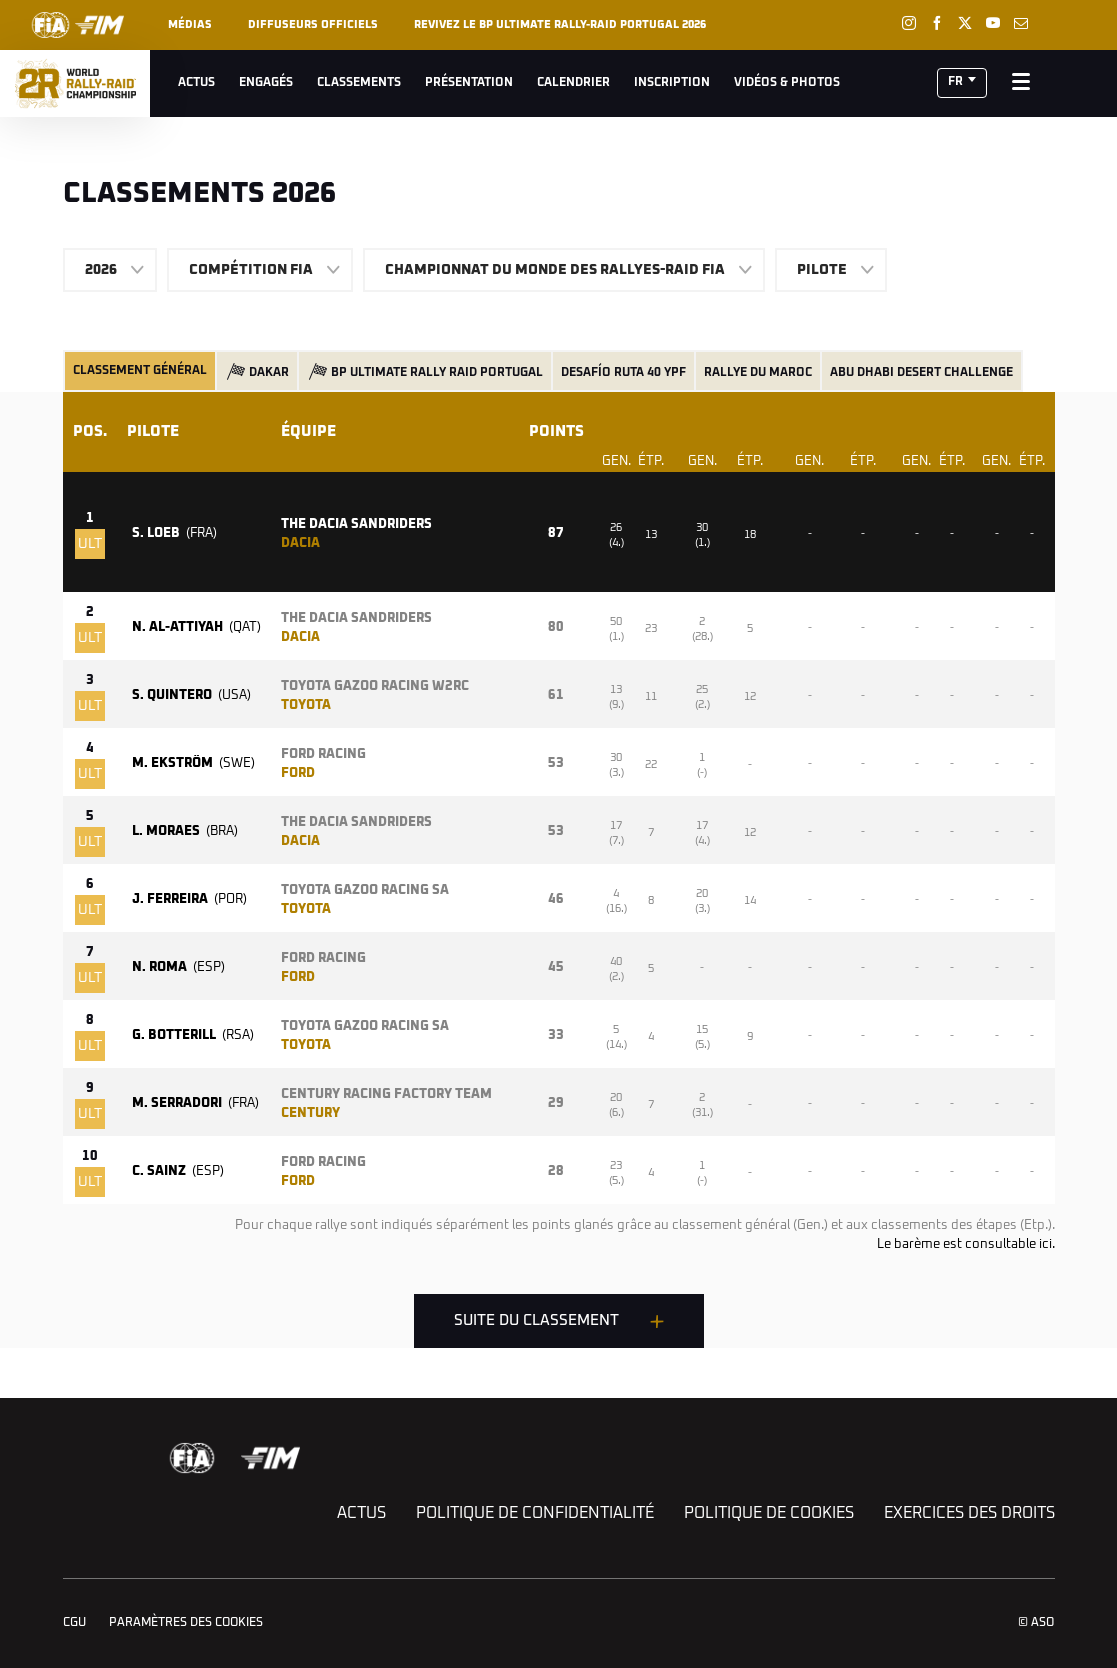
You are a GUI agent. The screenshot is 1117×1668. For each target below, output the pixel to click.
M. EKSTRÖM (193, 763)
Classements (359, 83)
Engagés (266, 83)
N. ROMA (178, 967)
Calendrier (573, 83)
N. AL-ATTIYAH (196, 627)
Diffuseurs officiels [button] (313, 24)
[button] (962, 83)
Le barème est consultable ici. (966, 1244)
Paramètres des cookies (186, 1623)
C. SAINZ (178, 1171)
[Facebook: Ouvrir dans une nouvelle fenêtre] (937, 23)
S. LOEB (174, 533)
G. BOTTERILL (193, 1035)
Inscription (672, 83)
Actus (196, 83)
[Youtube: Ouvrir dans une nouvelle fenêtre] (993, 23)
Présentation (469, 83)
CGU (74, 1623)
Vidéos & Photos (787, 83)
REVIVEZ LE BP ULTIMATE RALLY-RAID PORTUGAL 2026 (560, 24)
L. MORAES (185, 831)
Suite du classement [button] (536, 1320)
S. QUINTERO (191, 695)
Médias (190, 24)
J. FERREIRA (189, 899)
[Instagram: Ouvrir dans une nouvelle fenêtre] (909, 23)
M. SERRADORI (195, 1103)
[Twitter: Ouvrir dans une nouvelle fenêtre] (965, 23)
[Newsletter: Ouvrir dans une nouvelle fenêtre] (1021, 23)
